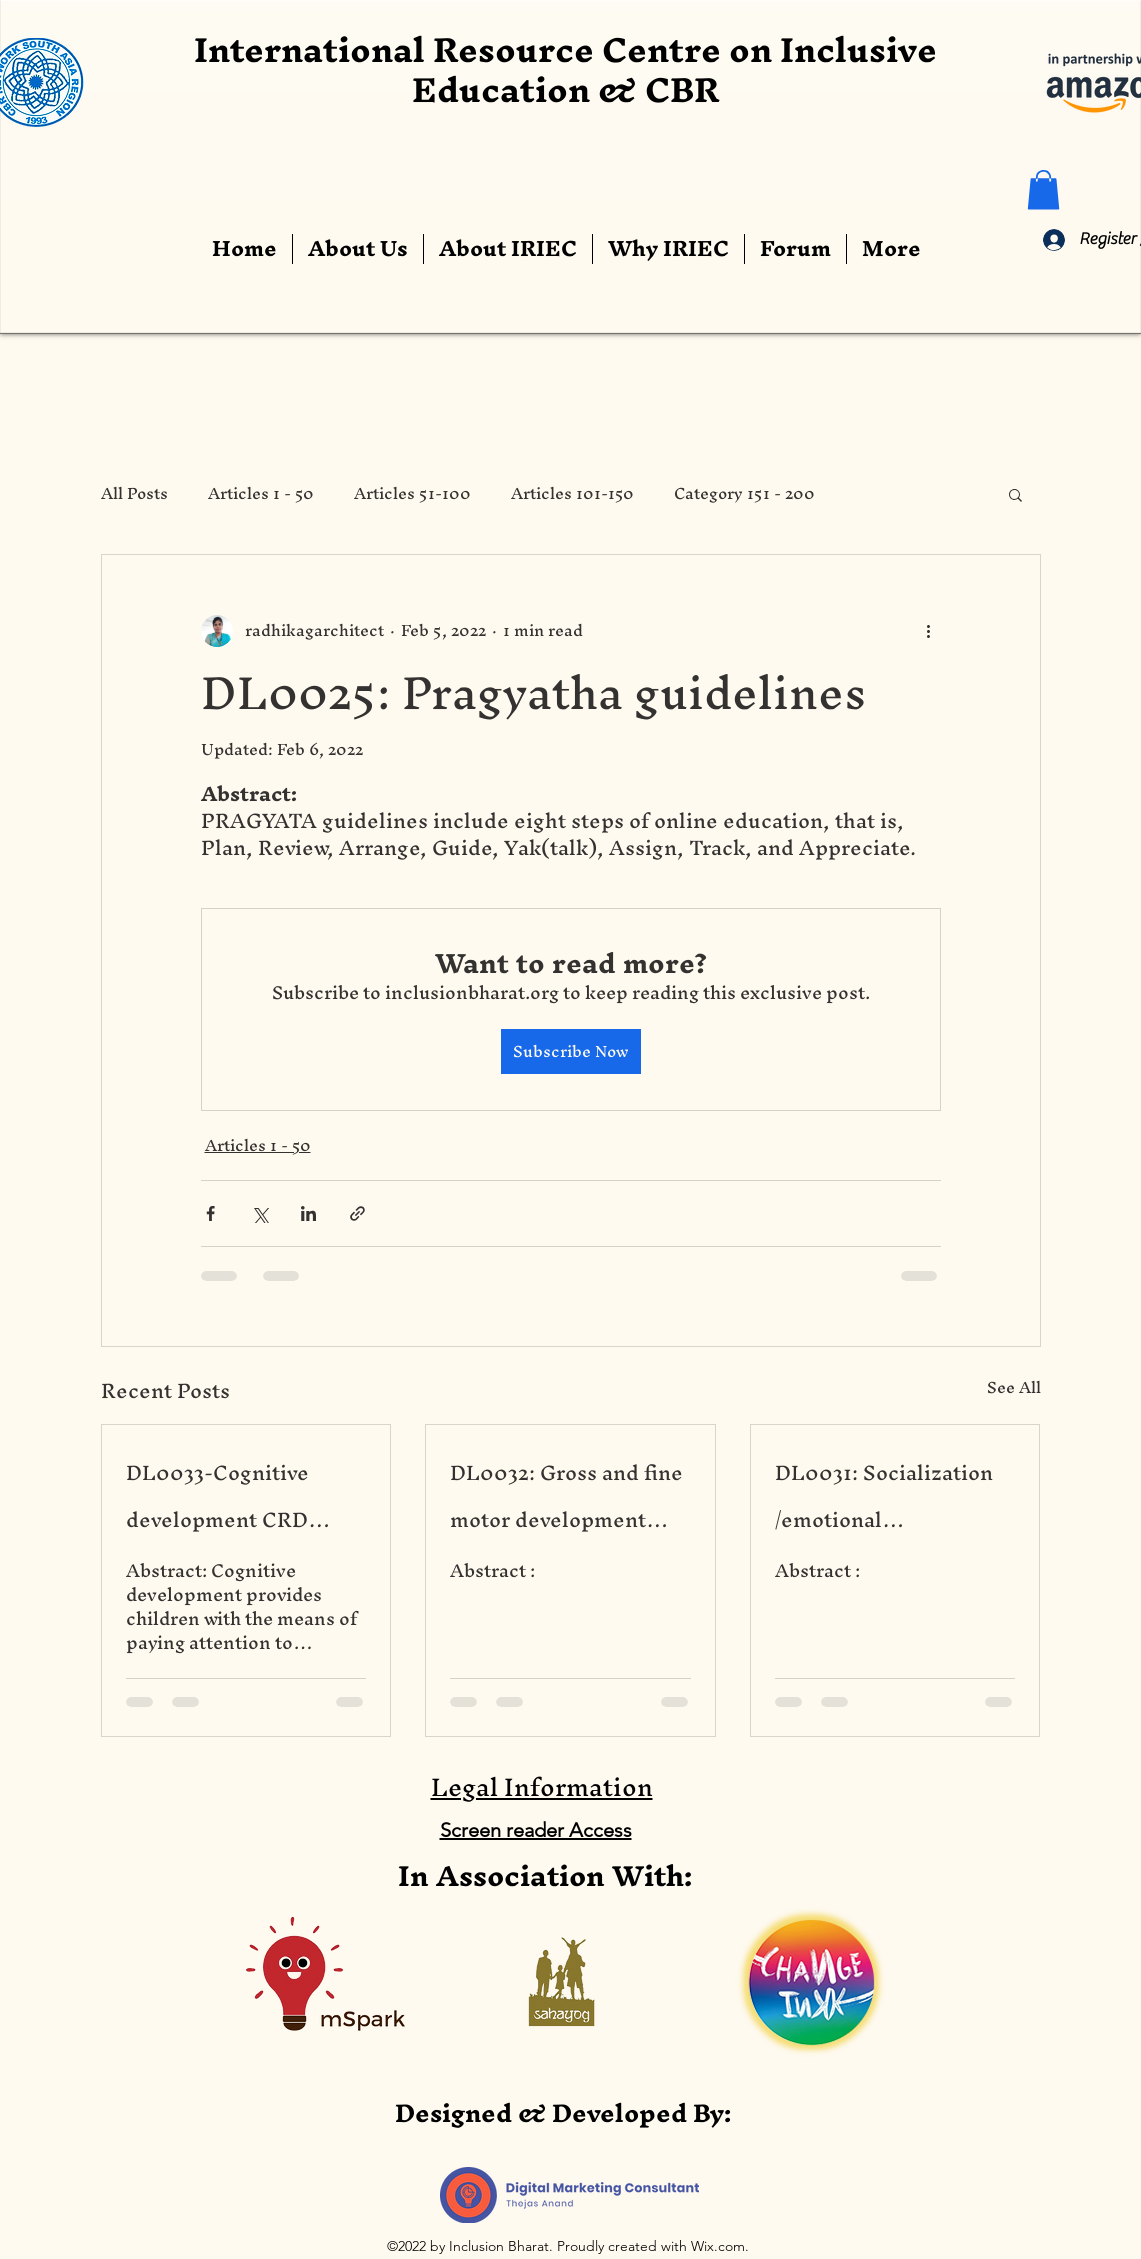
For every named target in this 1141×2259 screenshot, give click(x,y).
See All (1014, 1390)
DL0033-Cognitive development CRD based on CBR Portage (236, 1496)
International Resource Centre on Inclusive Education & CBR (565, 69)
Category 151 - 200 (744, 494)
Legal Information (542, 1787)
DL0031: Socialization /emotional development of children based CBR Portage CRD (884, 1496)
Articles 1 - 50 (261, 494)
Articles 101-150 (572, 494)
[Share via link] (357, 1213)
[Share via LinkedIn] (308, 1213)
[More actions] (929, 631)
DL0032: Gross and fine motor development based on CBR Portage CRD (566, 1496)
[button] (1043, 189)
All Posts (134, 494)
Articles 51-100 (412, 494)
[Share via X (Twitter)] (259, 1213)
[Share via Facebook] (210, 1213)
